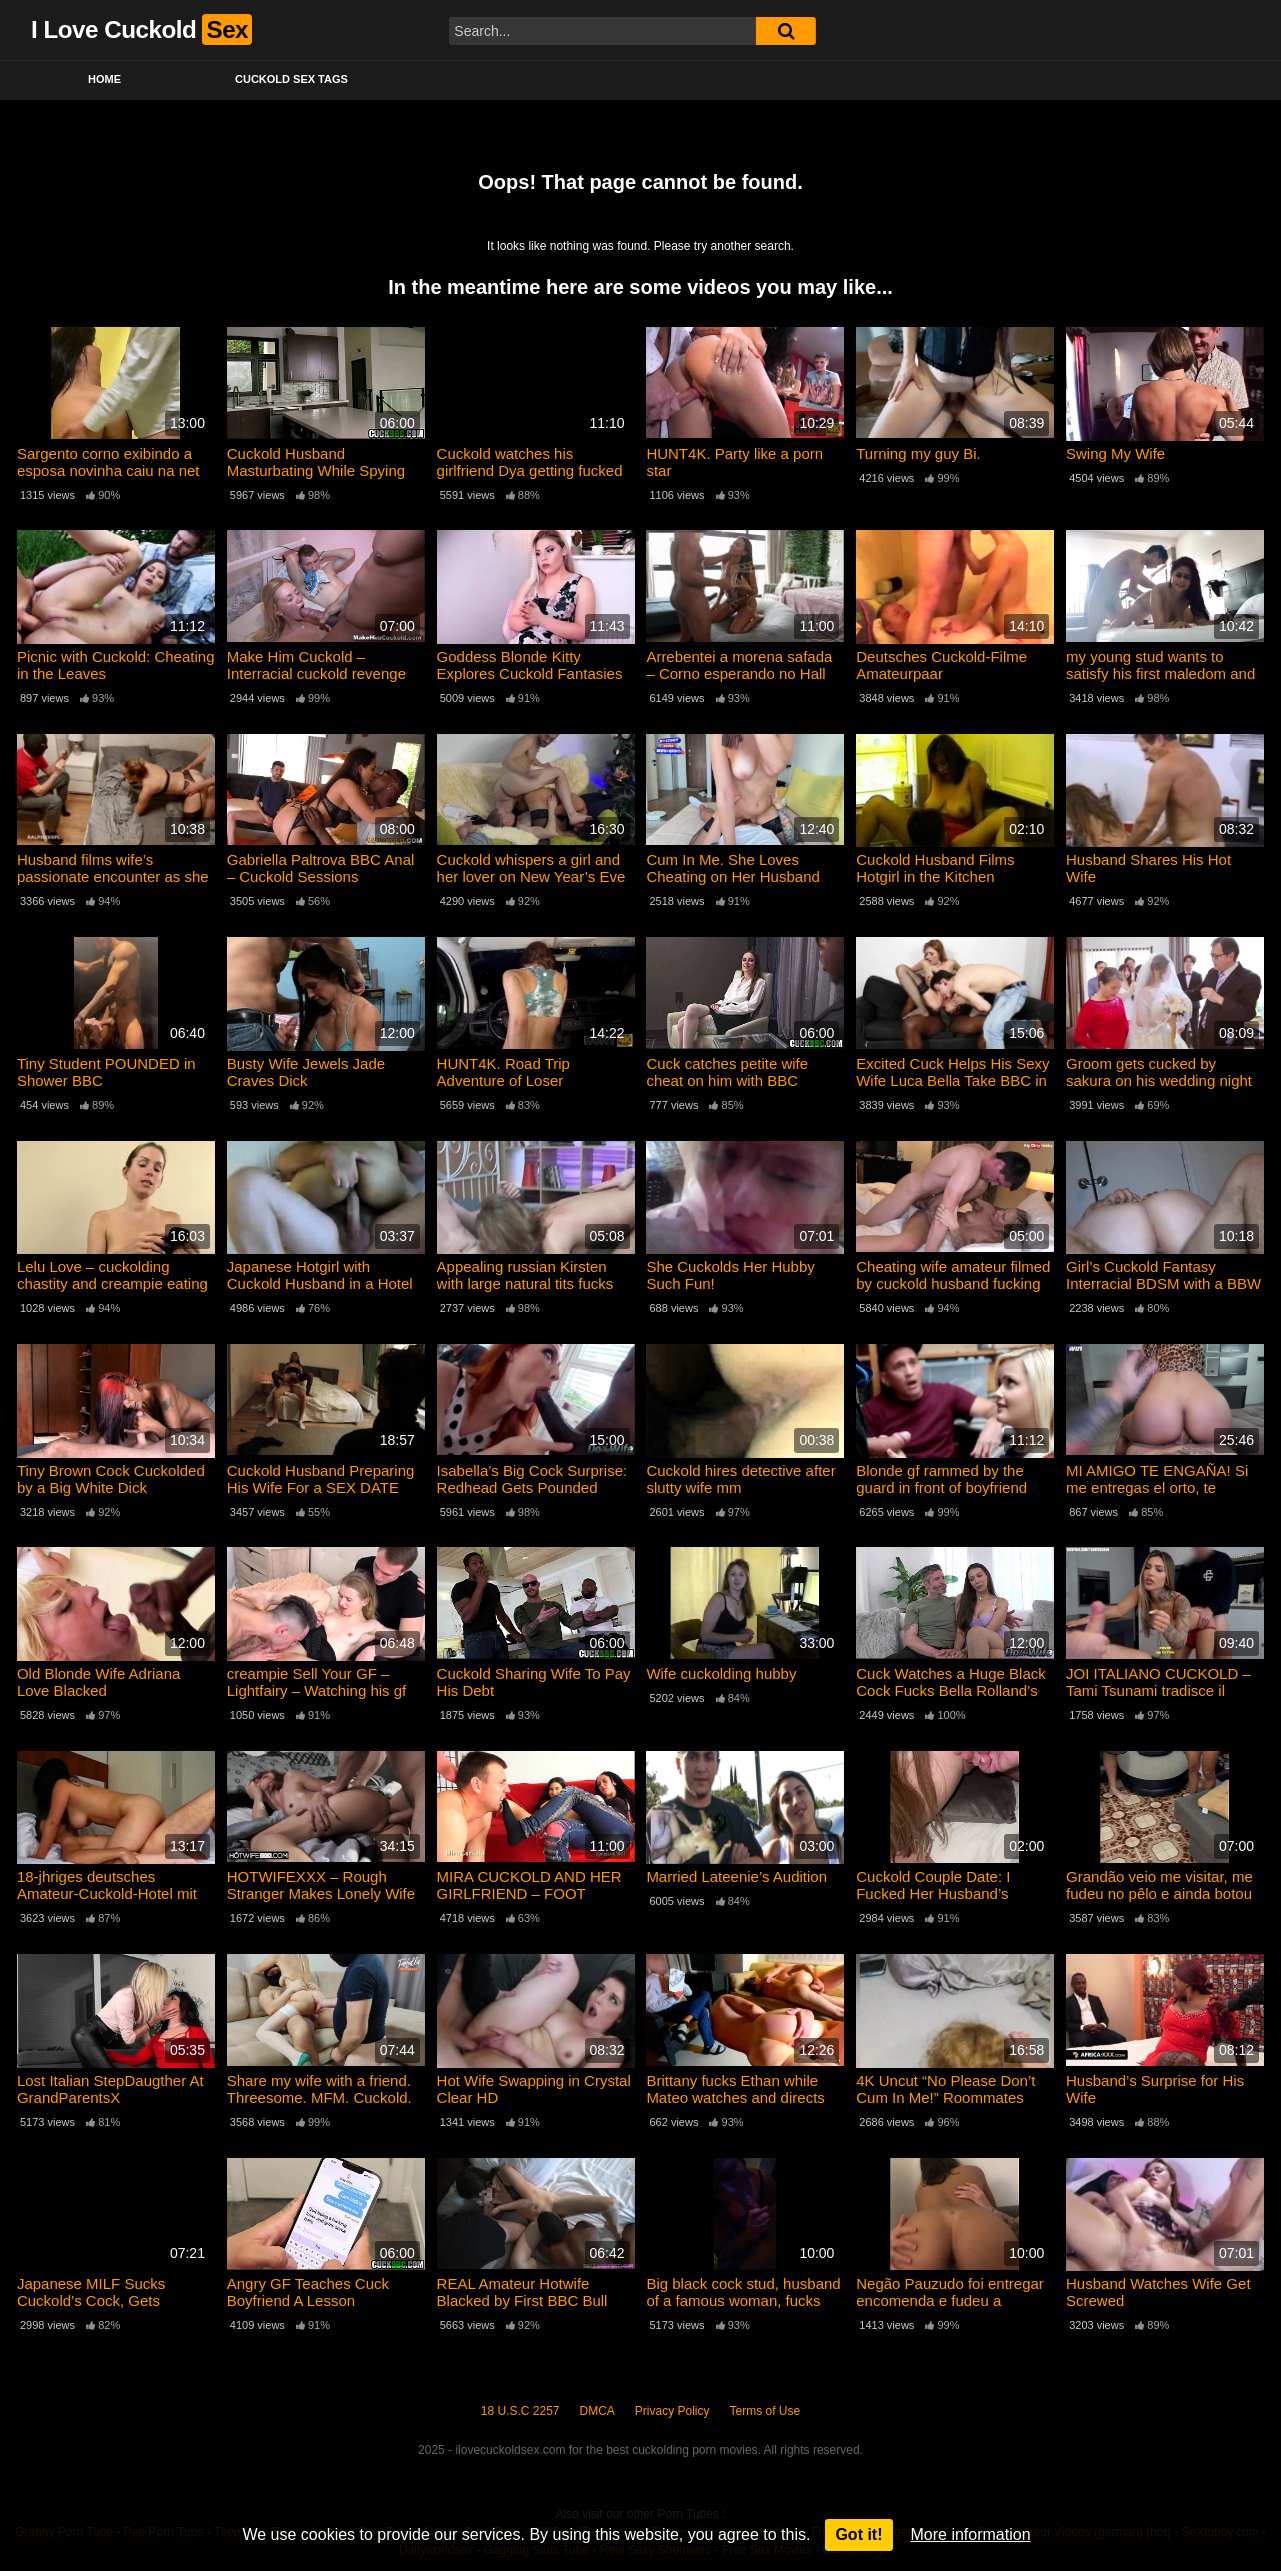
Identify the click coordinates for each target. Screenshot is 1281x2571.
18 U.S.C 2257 (520, 2411)
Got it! (858, 2534)
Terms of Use (765, 2411)
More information (971, 2534)
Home (104, 79)
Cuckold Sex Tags (291, 79)
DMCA (597, 2411)
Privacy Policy (672, 2411)
